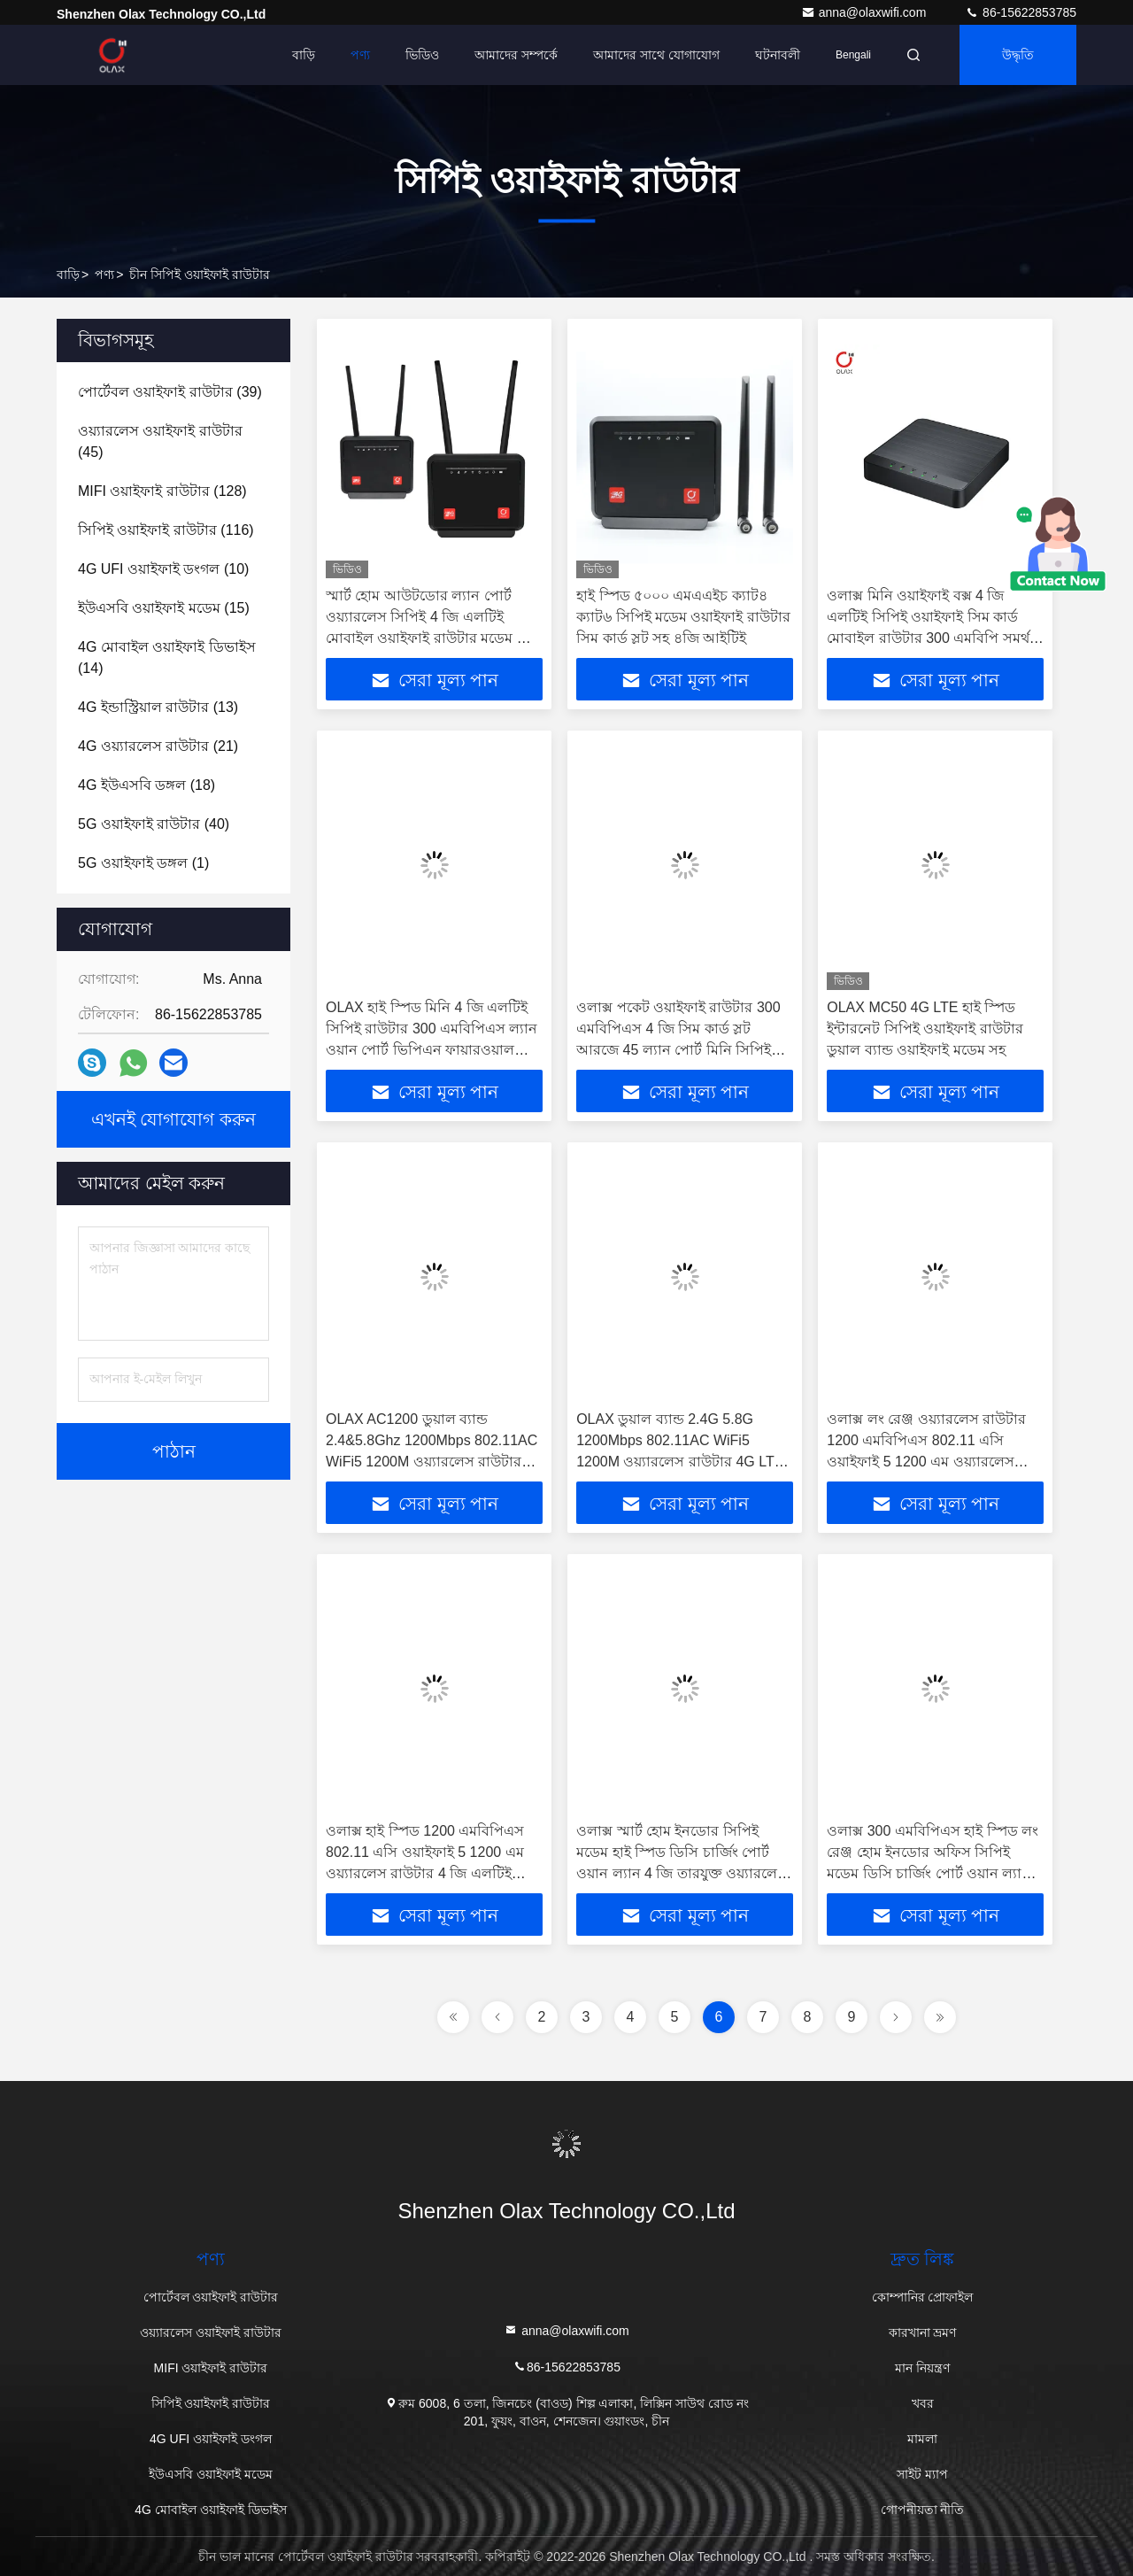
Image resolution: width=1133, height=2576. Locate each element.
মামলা (922, 2439)
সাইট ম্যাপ (922, 2474)
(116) (166, 530)
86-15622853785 (1020, 12)
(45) (160, 441)
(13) (158, 707)
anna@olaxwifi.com (865, 12)
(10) (163, 568)
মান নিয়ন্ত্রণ (922, 2368)
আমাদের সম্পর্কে (516, 55)
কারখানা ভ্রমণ (923, 2332)
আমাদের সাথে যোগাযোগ (656, 55)
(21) (158, 746)
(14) (167, 657)
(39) (170, 391)
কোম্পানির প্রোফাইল (923, 2297)
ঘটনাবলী (777, 55)
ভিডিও (422, 55)
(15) (164, 607)
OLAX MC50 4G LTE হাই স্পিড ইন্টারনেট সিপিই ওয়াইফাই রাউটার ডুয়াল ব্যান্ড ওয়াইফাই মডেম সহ (924, 1028)
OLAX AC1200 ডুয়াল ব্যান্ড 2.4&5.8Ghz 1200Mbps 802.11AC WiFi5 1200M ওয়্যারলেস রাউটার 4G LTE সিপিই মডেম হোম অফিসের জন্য (431, 1462)
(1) (143, 862)
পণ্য (360, 55)
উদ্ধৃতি (1018, 55)
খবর (923, 2403)
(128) (162, 491)
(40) (153, 824)
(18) (146, 785)
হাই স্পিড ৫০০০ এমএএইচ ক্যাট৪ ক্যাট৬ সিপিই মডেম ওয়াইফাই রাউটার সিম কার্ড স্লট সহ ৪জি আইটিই (683, 617)
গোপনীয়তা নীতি (923, 2510)
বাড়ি (303, 55)
